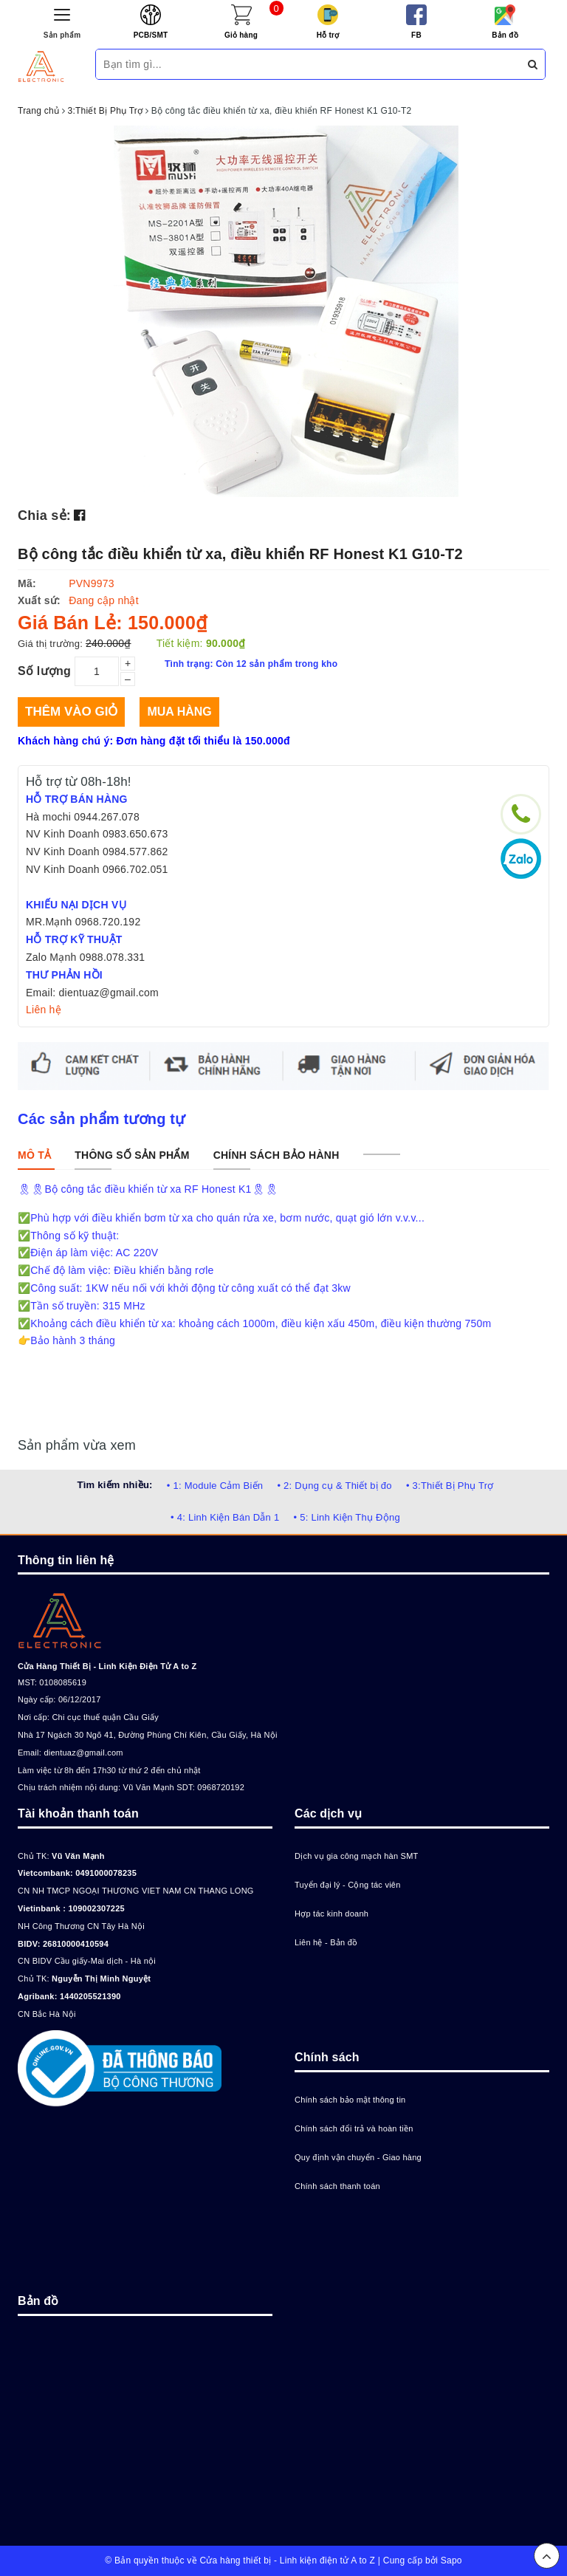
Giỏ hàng (241, 35)
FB (416, 35)
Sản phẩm (62, 35)
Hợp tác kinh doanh (331, 1913)
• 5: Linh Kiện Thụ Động (347, 1517)
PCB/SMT (151, 35)
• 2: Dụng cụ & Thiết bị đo (334, 1485)
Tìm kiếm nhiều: (114, 1484)
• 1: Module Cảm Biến (215, 1485)
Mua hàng (179, 711)
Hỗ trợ (328, 35)
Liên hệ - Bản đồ (326, 1942)
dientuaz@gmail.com (83, 1752)
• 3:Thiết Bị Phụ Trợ (450, 1485)
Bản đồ (505, 35)
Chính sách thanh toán (337, 2186)
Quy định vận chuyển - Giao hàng (358, 2157)
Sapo (451, 2560)
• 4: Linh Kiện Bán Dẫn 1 (225, 1517)
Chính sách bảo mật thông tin (350, 2099)
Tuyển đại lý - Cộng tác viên (348, 1884)
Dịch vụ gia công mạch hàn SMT (357, 1856)
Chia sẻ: (44, 515)
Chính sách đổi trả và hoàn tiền (354, 2128)
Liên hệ (43, 1009)
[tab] (34, 1155)
